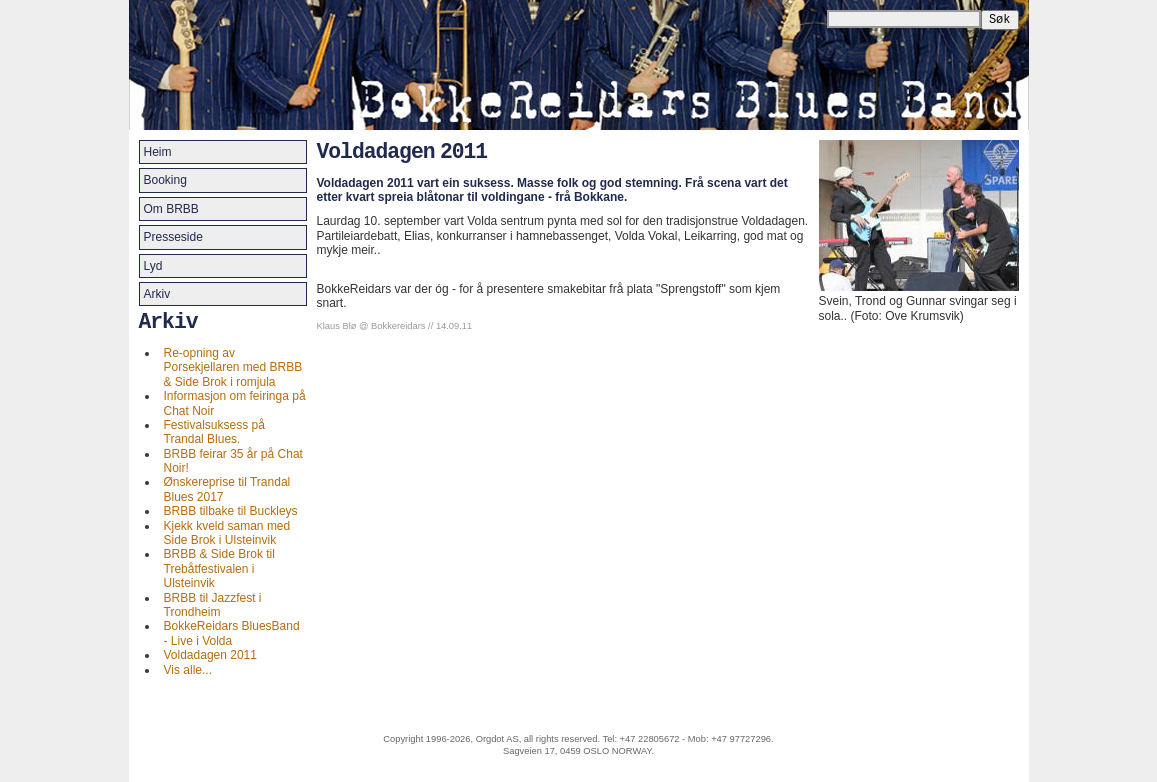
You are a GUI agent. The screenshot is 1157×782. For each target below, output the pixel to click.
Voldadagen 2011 (210, 655)
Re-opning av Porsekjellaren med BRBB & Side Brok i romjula (233, 367)
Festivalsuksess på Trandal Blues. (214, 432)
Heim (158, 152)
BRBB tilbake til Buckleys (231, 511)
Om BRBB (171, 209)
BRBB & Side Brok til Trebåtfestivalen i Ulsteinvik (219, 568)
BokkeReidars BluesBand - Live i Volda (232, 633)
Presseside (173, 237)
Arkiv (157, 294)
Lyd (153, 266)
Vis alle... (188, 670)
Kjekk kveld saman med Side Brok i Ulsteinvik (227, 533)
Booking (165, 180)
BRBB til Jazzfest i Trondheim (213, 605)
